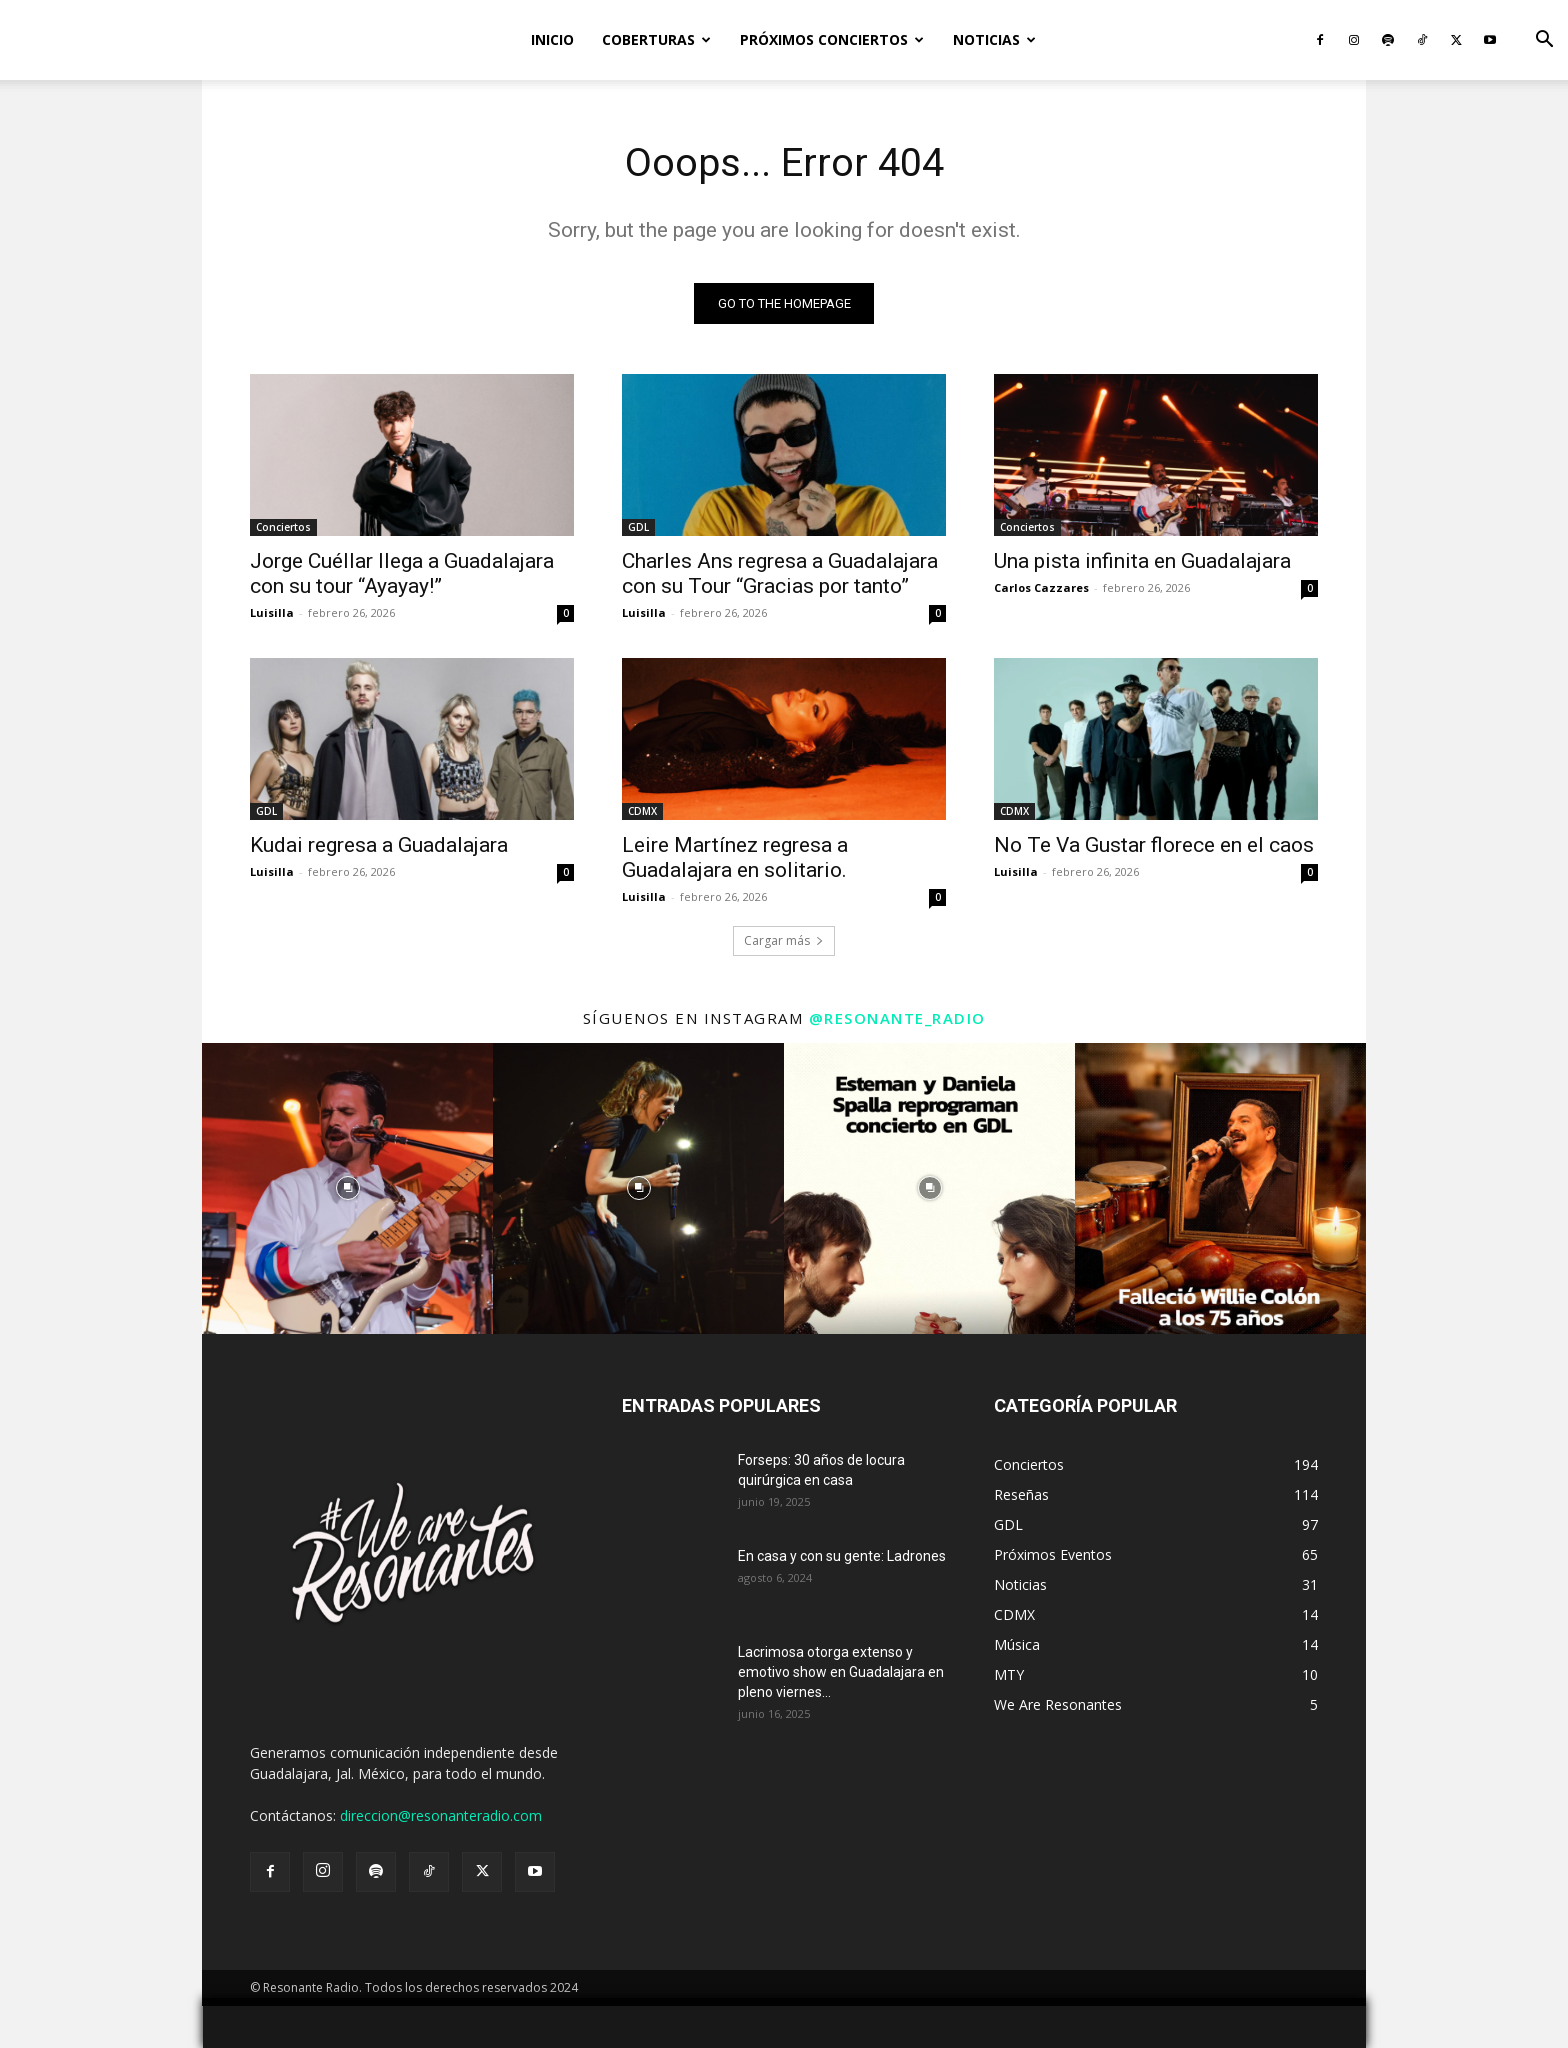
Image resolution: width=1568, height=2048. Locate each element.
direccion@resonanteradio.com (441, 1815)
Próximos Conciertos (832, 39)
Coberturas (656, 39)
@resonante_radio (897, 1018)
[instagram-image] (347, 1188)
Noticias (994, 39)
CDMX (642, 811)
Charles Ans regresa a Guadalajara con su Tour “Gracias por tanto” (780, 573)
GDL (638, 527)
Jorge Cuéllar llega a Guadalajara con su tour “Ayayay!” (402, 573)
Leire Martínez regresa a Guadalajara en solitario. (735, 857)
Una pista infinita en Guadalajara (1142, 561)
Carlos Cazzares (1041, 587)
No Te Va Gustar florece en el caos (1154, 845)
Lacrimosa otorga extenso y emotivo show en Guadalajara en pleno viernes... (841, 1672)
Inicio (552, 39)
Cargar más (784, 940)
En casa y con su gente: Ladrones (842, 1556)
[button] (1544, 41)
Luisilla (272, 612)
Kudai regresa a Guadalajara (379, 845)
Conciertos (283, 527)
